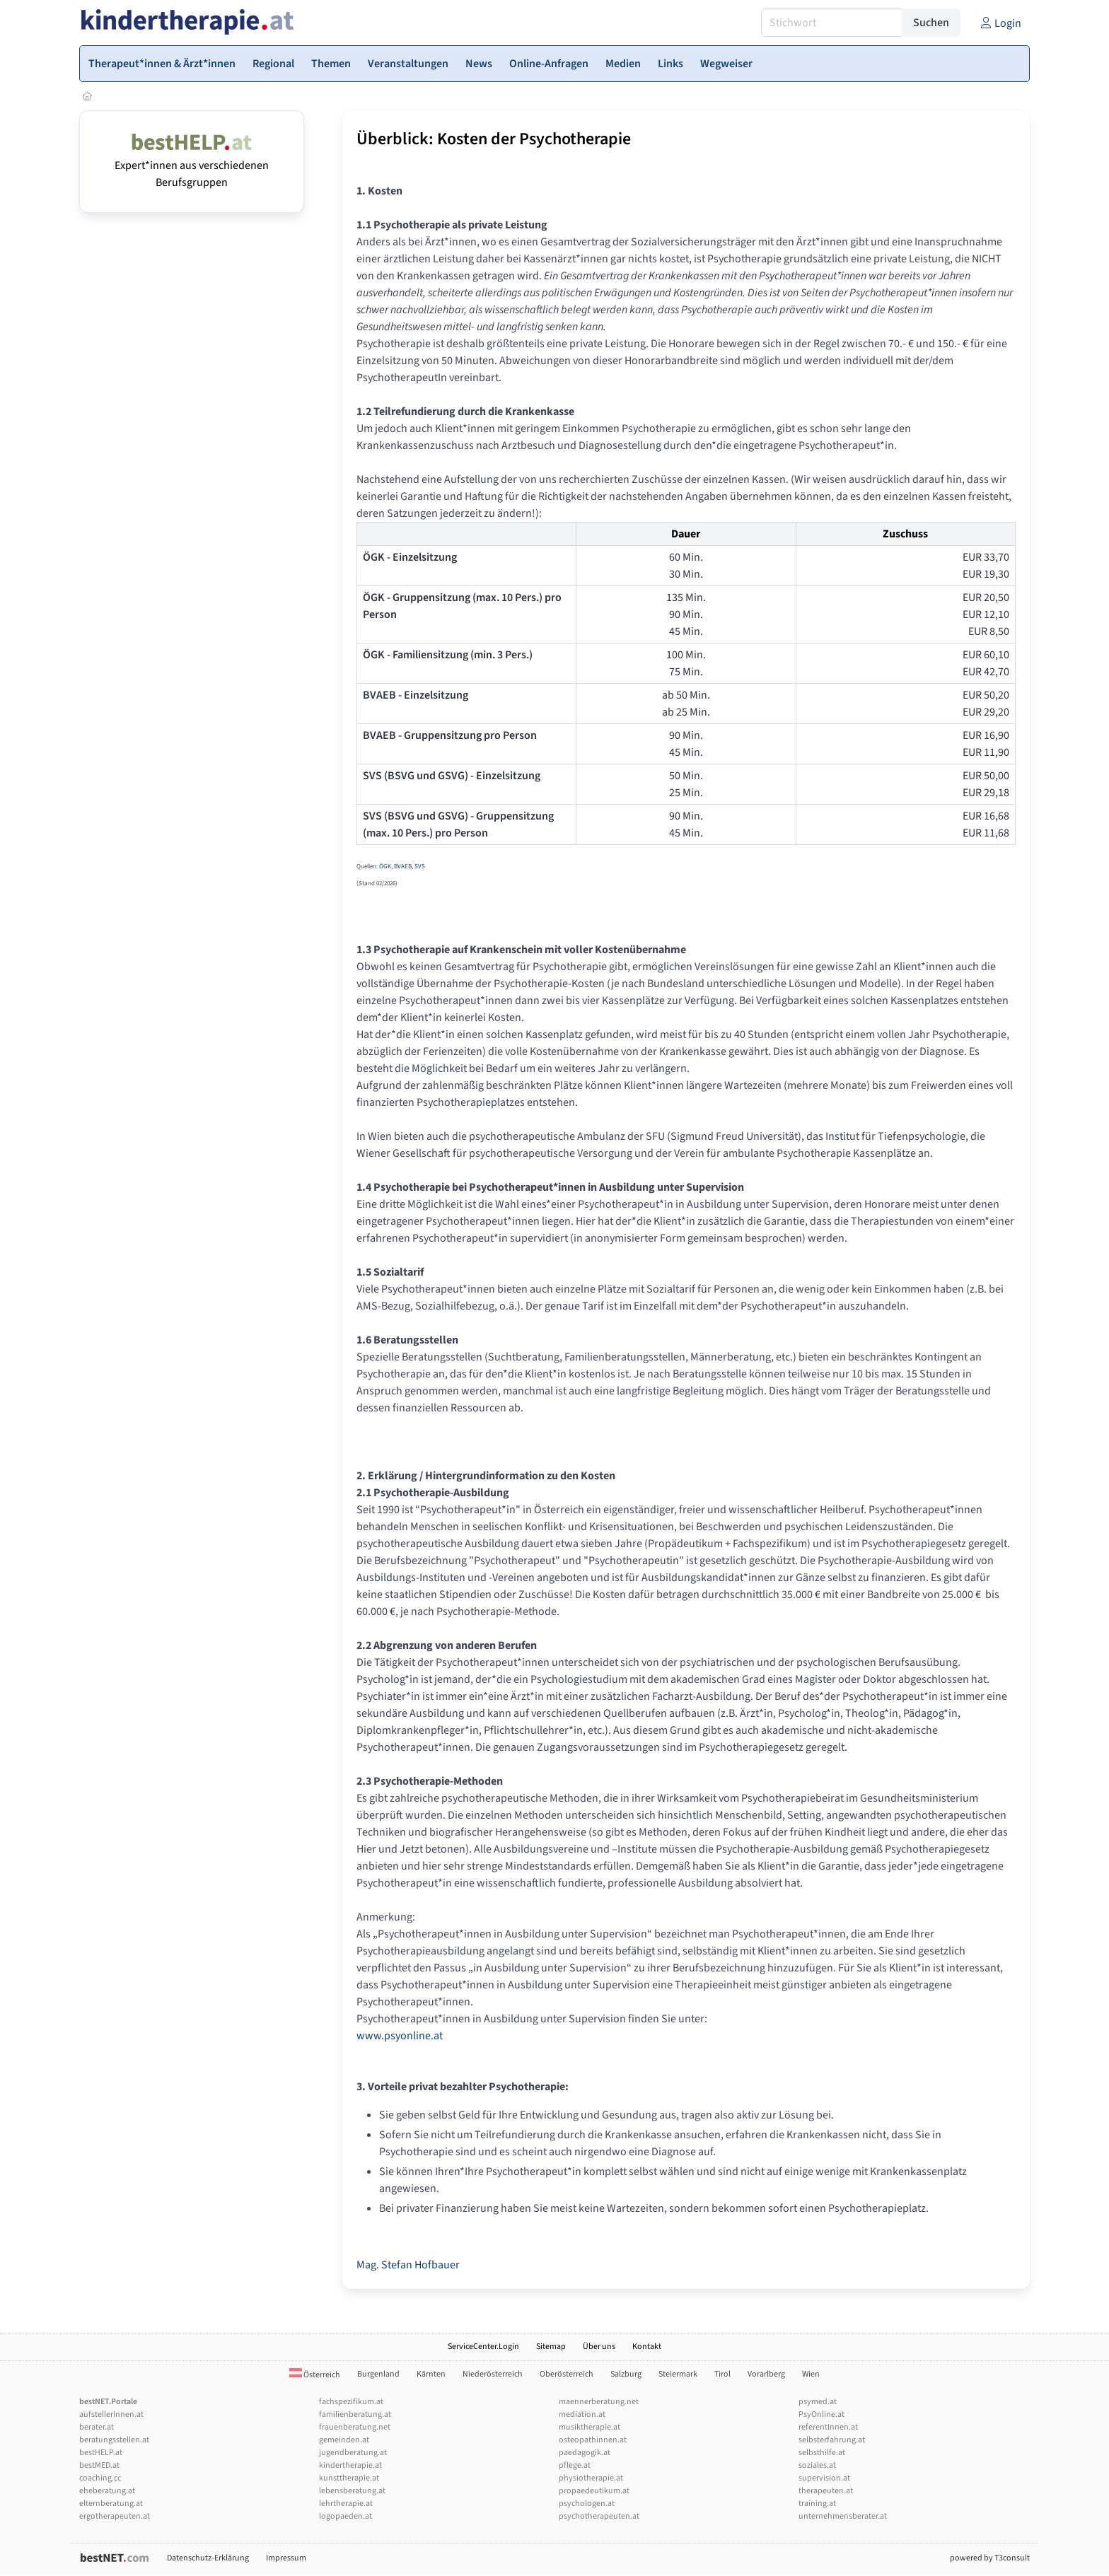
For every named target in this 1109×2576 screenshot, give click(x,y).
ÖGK (385, 866)
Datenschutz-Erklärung (208, 2558)
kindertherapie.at (350, 2465)
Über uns (599, 2347)
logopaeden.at (345, 2516)
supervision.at (824, 2478)
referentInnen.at (828, 2427)
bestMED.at (99, 2465)
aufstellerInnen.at (111, 2414)
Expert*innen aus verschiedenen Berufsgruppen (192, 165)
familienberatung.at (355, 2414)
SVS (419, 866)
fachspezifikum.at (351, 2402)
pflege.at (575, 2465)
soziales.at (817, 2465)
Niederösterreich (493, 2374)
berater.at (96, 2427)
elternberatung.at (111, 2504)
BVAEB (403, 866)
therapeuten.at (826, 2491)
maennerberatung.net (599, 2402)
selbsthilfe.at (822, 2453)
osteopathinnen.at (593, 2440)
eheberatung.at (107, 2491)
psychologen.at (587, 2504)
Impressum (286, 2558)
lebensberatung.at (352, 2491)
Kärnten (431, 2374)
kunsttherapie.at (349, 2478)
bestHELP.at (100, 2453)
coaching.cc (100, 2478)
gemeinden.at (344, 2440)
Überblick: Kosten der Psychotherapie (493, 139)
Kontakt (646, 2347)
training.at (817, 2504)
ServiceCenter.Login (483, 2347)
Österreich (314, 2375)
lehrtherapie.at (346, 2504)
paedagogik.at (584, 2453)
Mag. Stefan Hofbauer (408, 2265)
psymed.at (818, 2402)
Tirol (722, 2374)
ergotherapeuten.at (114, 2516)
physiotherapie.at (591, 2478)
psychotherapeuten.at (599, 2516)
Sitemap (551, 2347)
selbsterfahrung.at (832, 2440)
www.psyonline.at (399, 2036)
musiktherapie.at (589, 2427)
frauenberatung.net (354, 2427)
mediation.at (582, 2414)
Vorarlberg (766, 2374)
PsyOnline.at (821, 2414)
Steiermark (677, 2374)
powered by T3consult (990, 2558)
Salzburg (625, 2374)
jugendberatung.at (353, 2453)
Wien (811, 2374)
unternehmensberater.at (843, 2516)
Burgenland (378, 2374)
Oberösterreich (566, 2374)
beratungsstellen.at (114, 2440)
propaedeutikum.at (594, 2491)
